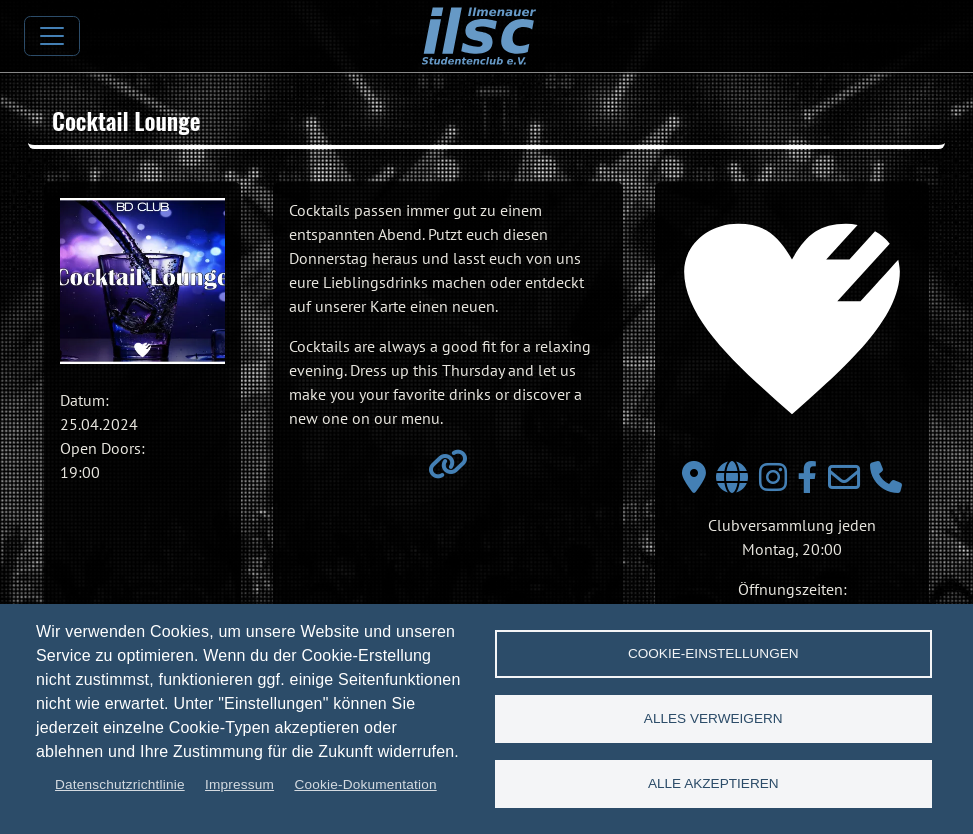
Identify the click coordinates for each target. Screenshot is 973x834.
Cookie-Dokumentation (365, 784)
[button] (142, 280)
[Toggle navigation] (52, 36)
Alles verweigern (713, 718)
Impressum (239, 784)
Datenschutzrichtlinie (120, 784)
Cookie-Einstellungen (713, 653)
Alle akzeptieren (713, 783)
